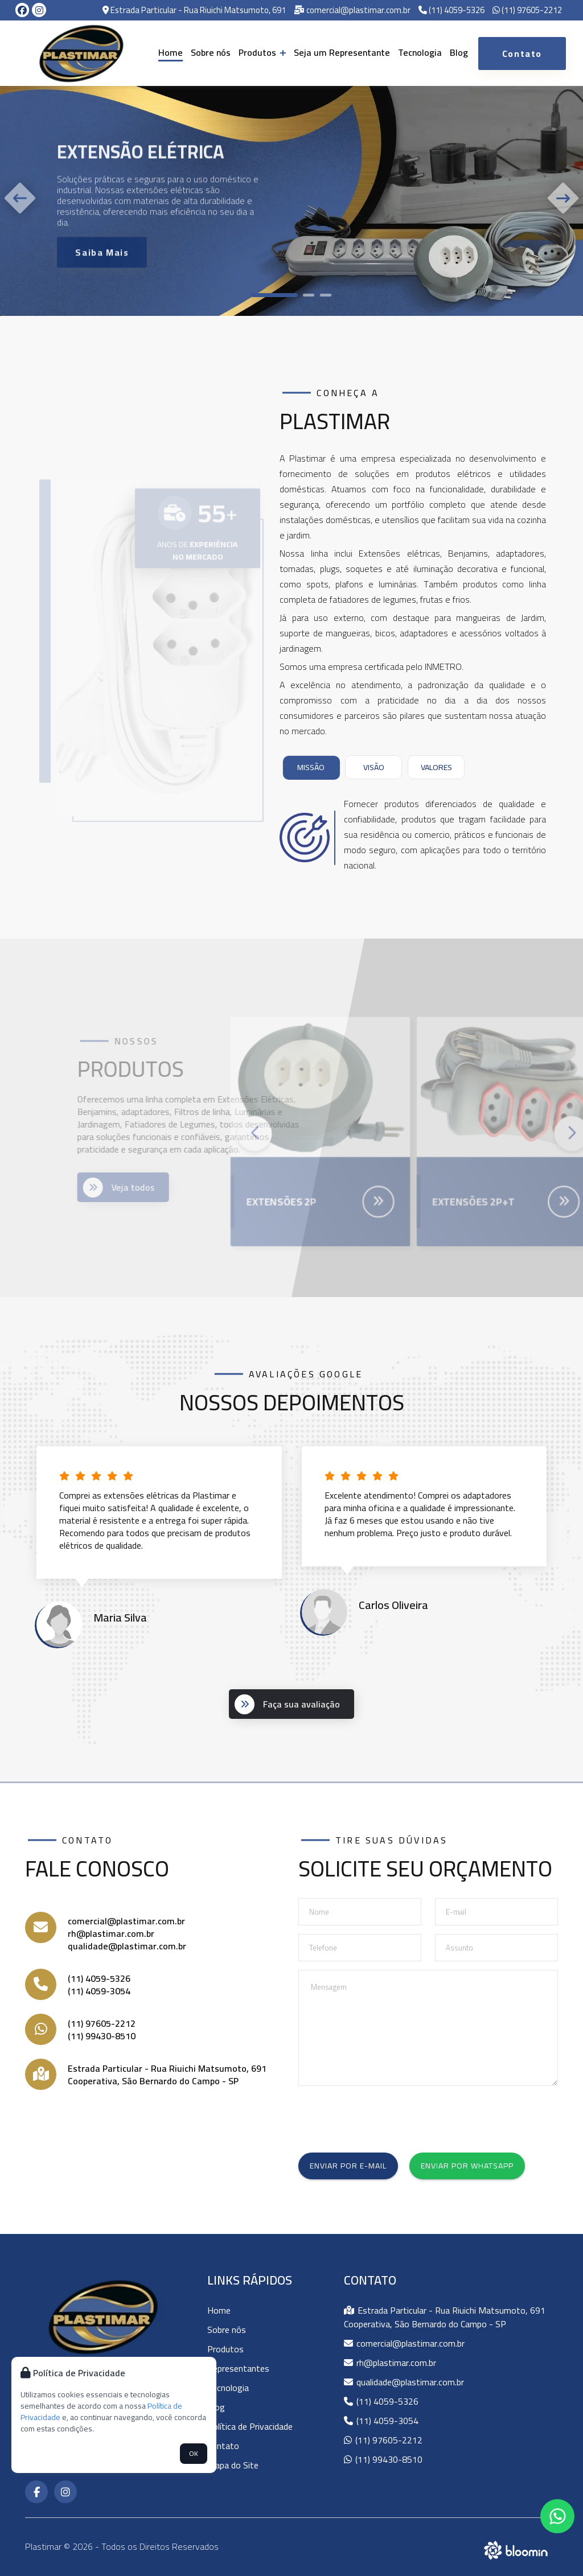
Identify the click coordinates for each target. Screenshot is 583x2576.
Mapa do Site (232, 2465)
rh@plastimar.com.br (111, 1933)
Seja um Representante (342, 52)
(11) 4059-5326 (451, 10)
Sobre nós (211, 52)
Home (170, 52)
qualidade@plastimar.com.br (127, 1946)
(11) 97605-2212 (527, 10)
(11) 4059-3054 (99, 1991)
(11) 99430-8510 (102, 2036)
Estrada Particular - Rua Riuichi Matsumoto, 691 (194, 10)
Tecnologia (420, 52)
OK (193, 2453)
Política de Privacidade (250, 2426)
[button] (274, 295)
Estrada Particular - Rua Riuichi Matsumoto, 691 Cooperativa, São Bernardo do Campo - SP (167, 2074)
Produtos (262, 52)
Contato (223, 2445)
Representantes (238, 2368)
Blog (459, 52)
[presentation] (384, 2116)
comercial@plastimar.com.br (352, 10)
